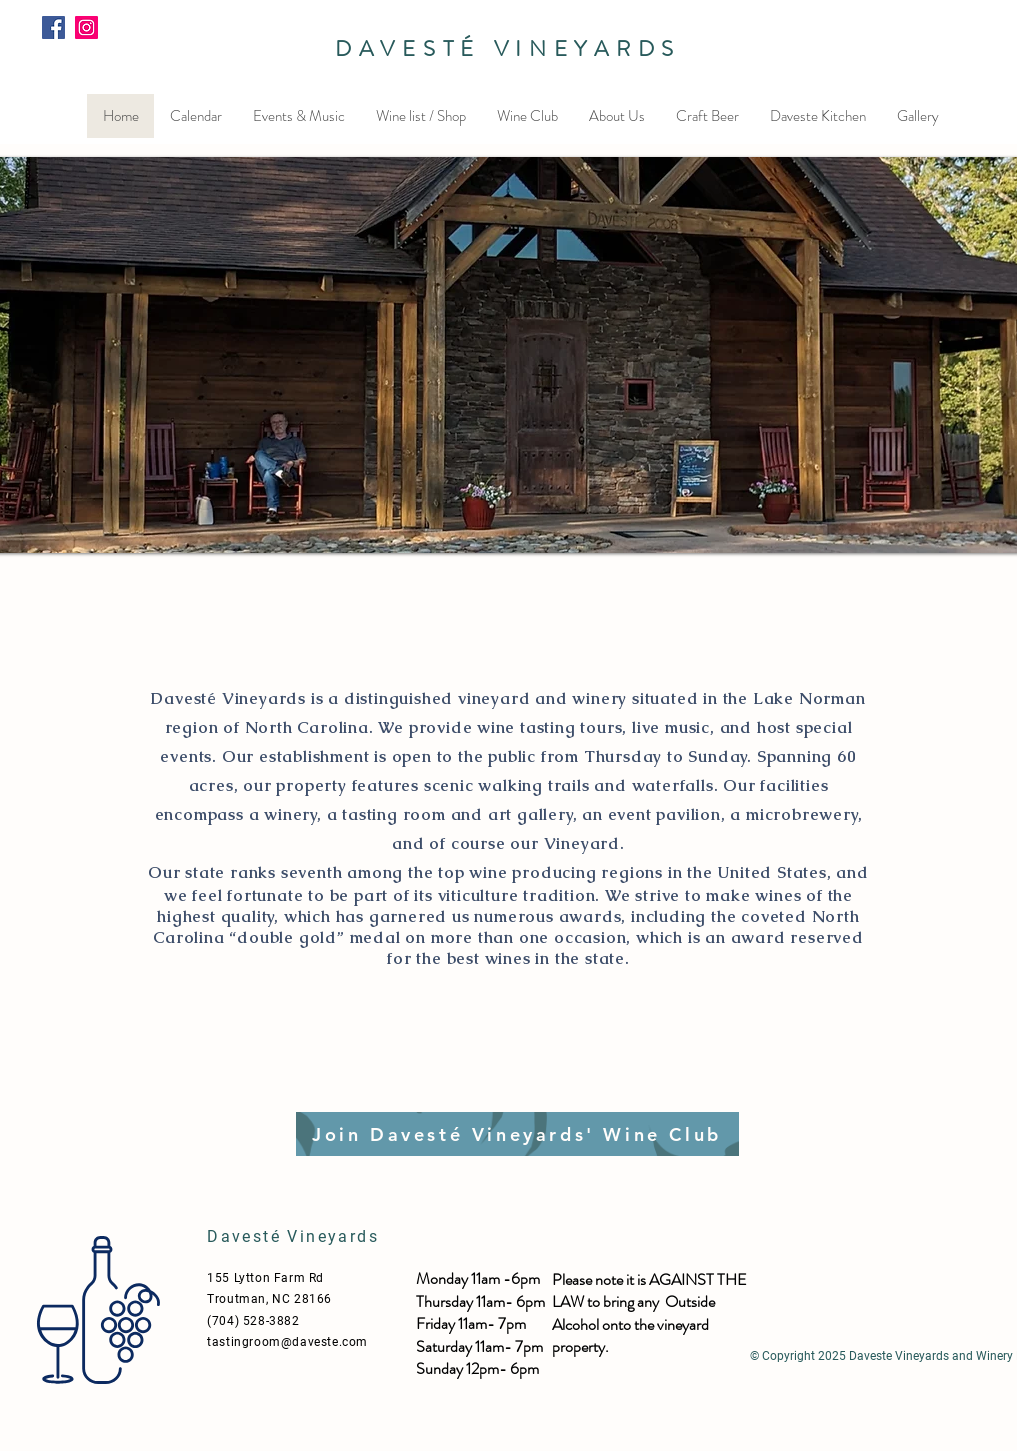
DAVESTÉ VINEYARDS (508, 48)
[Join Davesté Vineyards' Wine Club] (517, 1134)
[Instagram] (86, 27)
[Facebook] (53, 27)
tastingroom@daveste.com (287, 1342)
